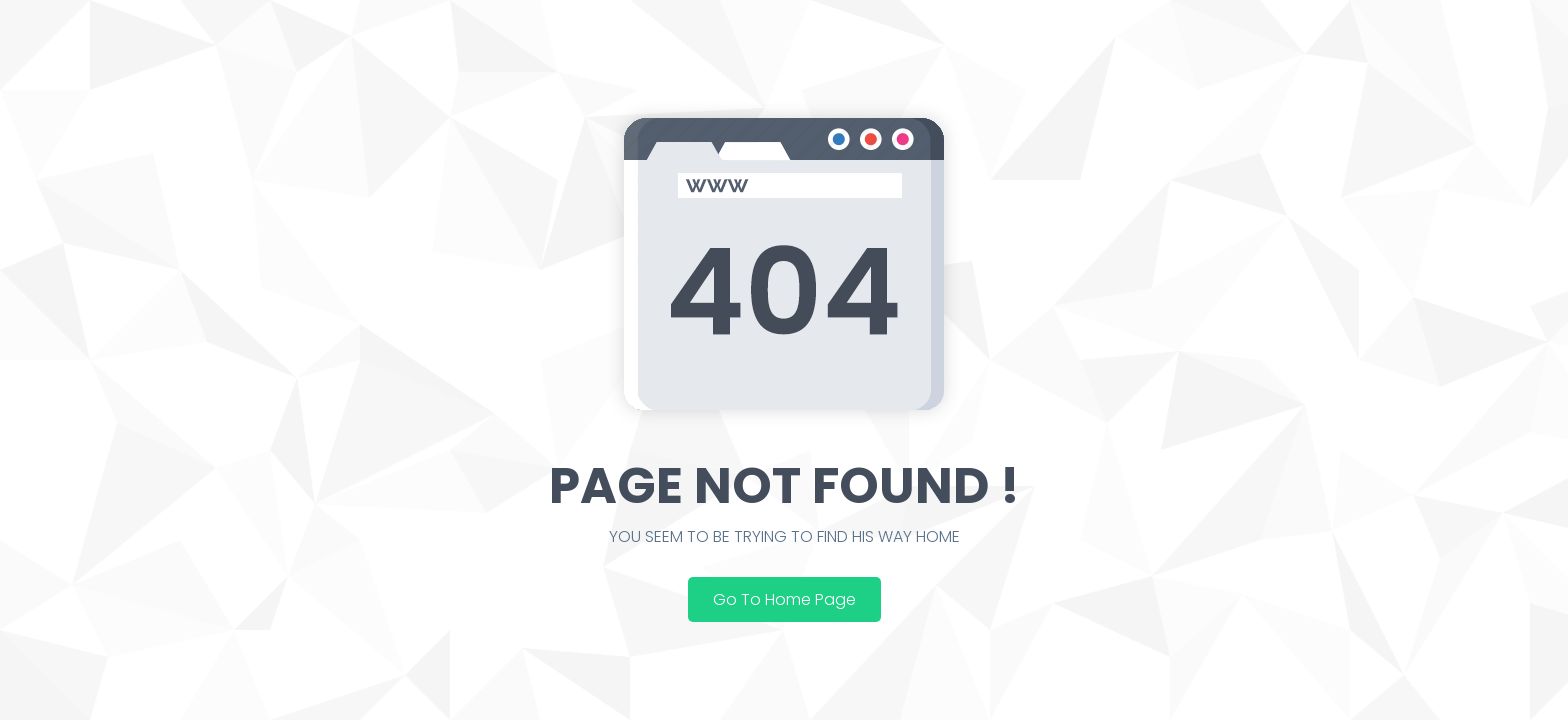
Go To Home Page (784, 599)
